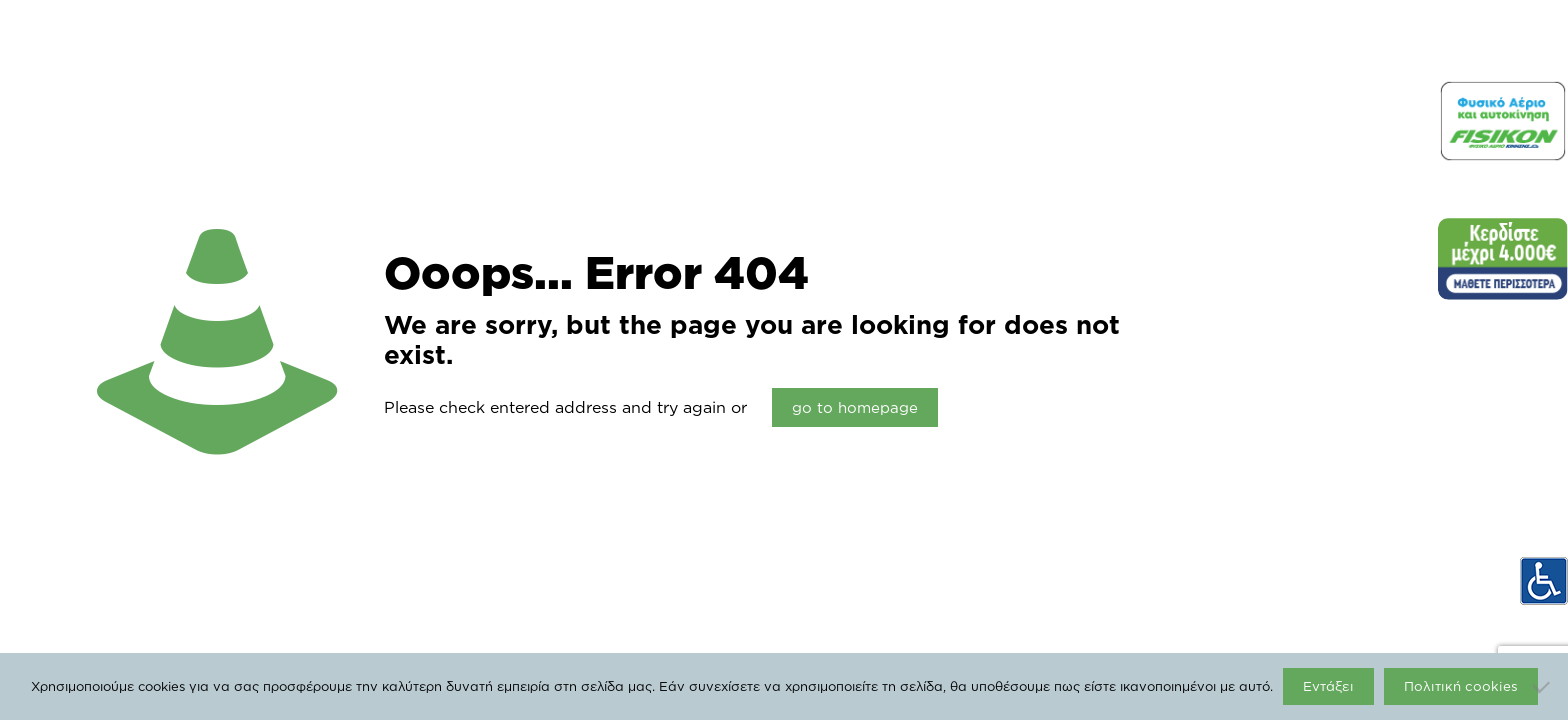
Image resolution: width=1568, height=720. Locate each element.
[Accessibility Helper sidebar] (1544, 581)
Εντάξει (1328, 686)
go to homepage (855, 407)
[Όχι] (1543, 687)
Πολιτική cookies (1461, 686)
